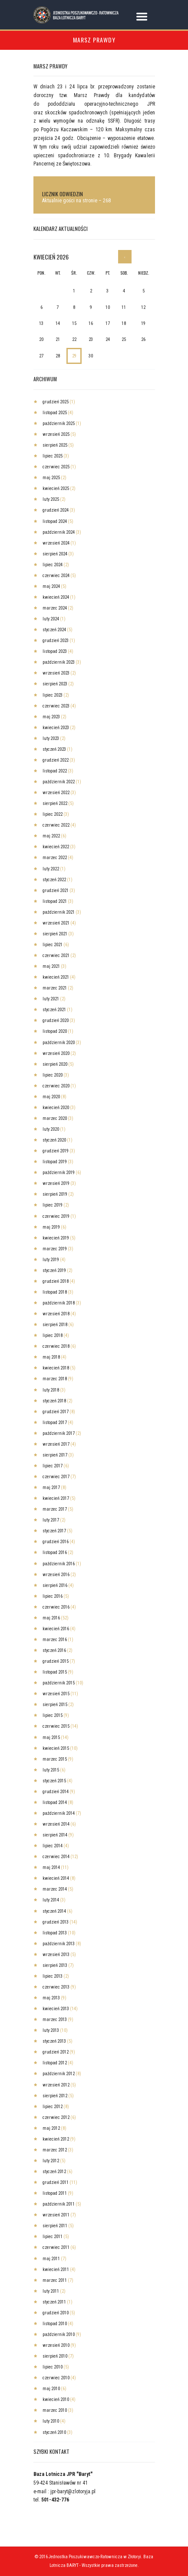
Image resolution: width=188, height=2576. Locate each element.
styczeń (54, 630)
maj (51, 477)
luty (51, 499)
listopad (55, 412)
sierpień (55, 445)
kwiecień (56, 488)
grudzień (56, 402)
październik (59, 423)
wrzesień (56, 434)
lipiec (53, 456)
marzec (55, 608)
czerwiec (56, 467)
